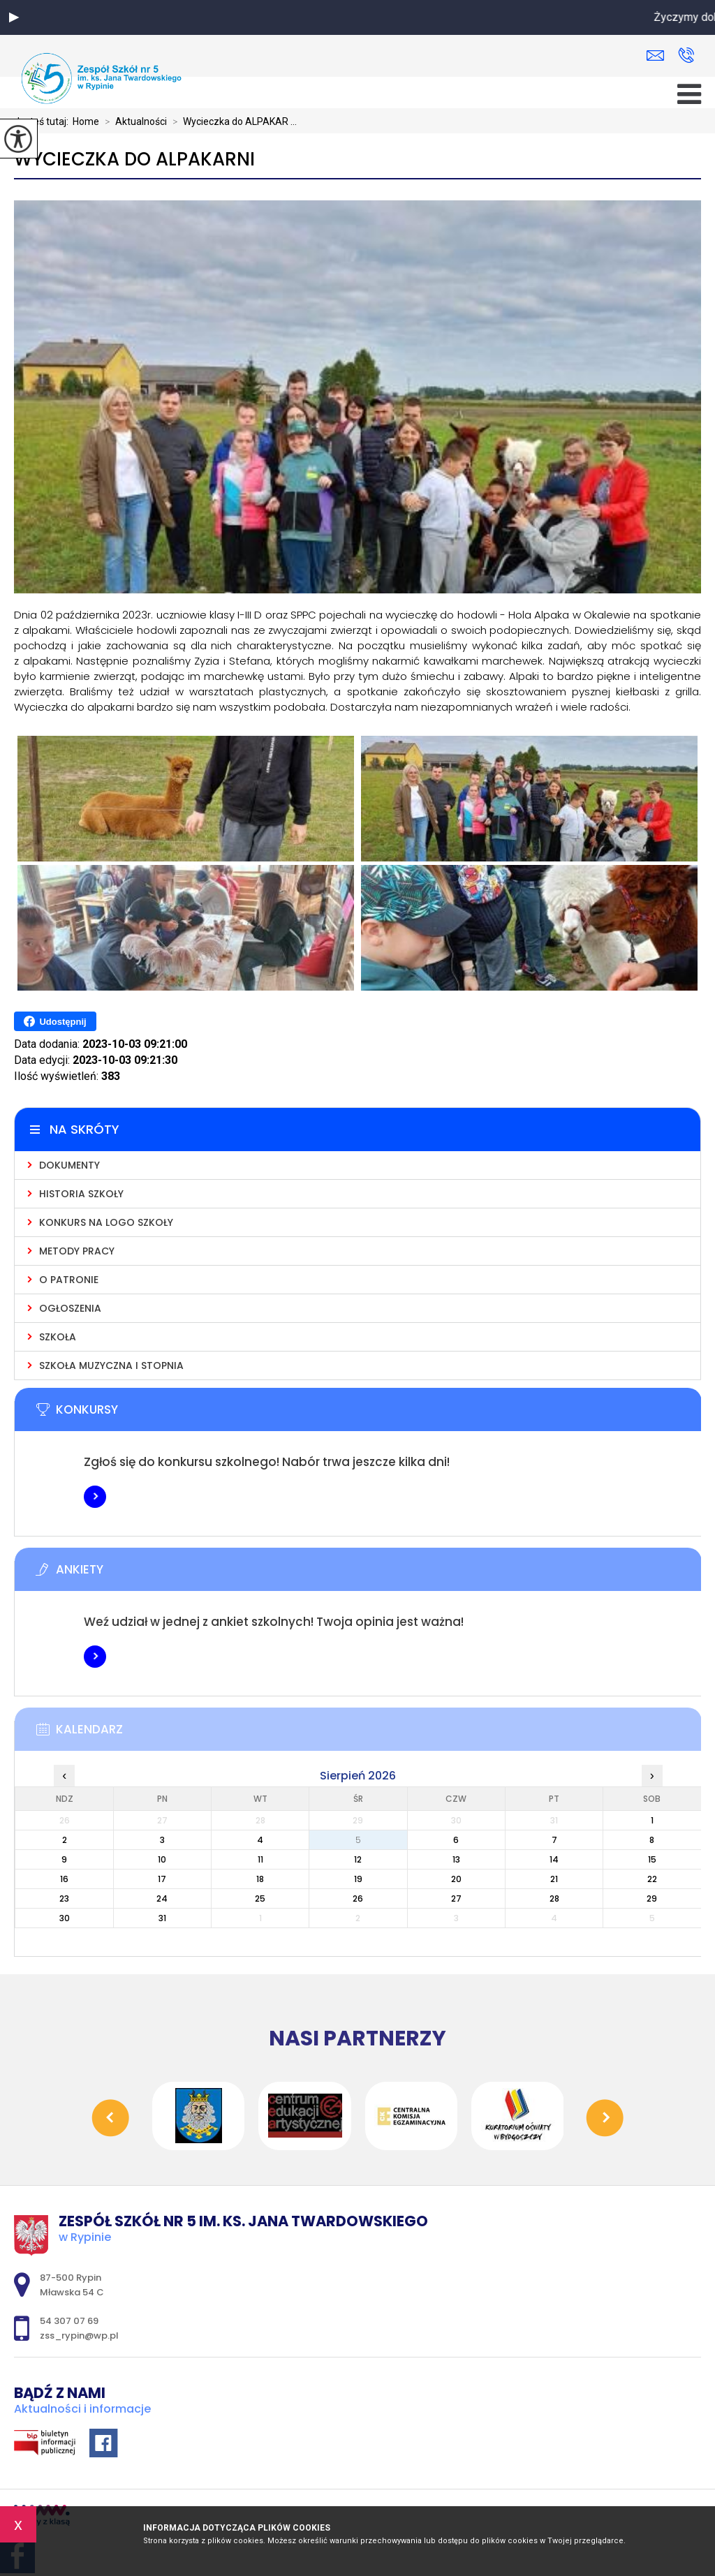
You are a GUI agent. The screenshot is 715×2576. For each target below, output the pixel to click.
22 (652, 1879)
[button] (14, 17)
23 (64, 1898)
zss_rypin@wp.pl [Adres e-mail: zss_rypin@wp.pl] (79, 2335)
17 (162, 1879)
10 (162, 1859)
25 (260, 1898)
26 (358, 1898)
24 (162, 1898)
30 (64, 1918)
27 (456, 1898)
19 (358, 1879)
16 (64, 1879)
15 (652, 1859)
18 (260, 1879)
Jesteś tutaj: (43, 121)
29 (652, 1898)
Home (86, 121)
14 (554, 1859)
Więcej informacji (95, 1497)
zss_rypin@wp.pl (655, 55)
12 (358, 1859)
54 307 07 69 (686, 55)
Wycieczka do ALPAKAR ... (232, 121)
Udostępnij (55, 1021)
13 (456, 1859)
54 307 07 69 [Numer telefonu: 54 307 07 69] (69, 2320)
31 (162, 1918)
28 (554, 1898)
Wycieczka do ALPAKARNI (134, 159)
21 (554, 1879)
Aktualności (133, 121)
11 (260, 1859)
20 (456, 1879)
